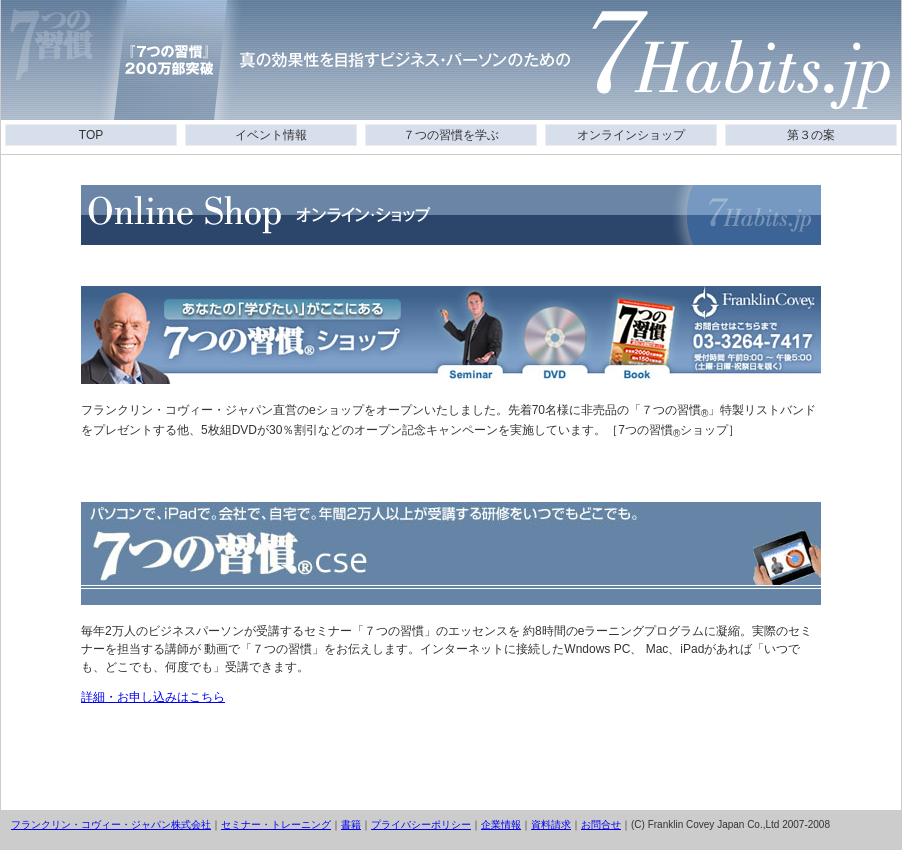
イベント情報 (271, 135)
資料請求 (551, 824)
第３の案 (811, 135)
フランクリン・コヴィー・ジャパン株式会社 (111, 824)
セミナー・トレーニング (276, 824)
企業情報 (501, 824)
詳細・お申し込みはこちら (153, 697)
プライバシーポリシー (421, 824)
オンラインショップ (631, 135)
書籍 (351, 824)
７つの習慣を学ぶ (451, 135)
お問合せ (601, 824)
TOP (91, 135)
